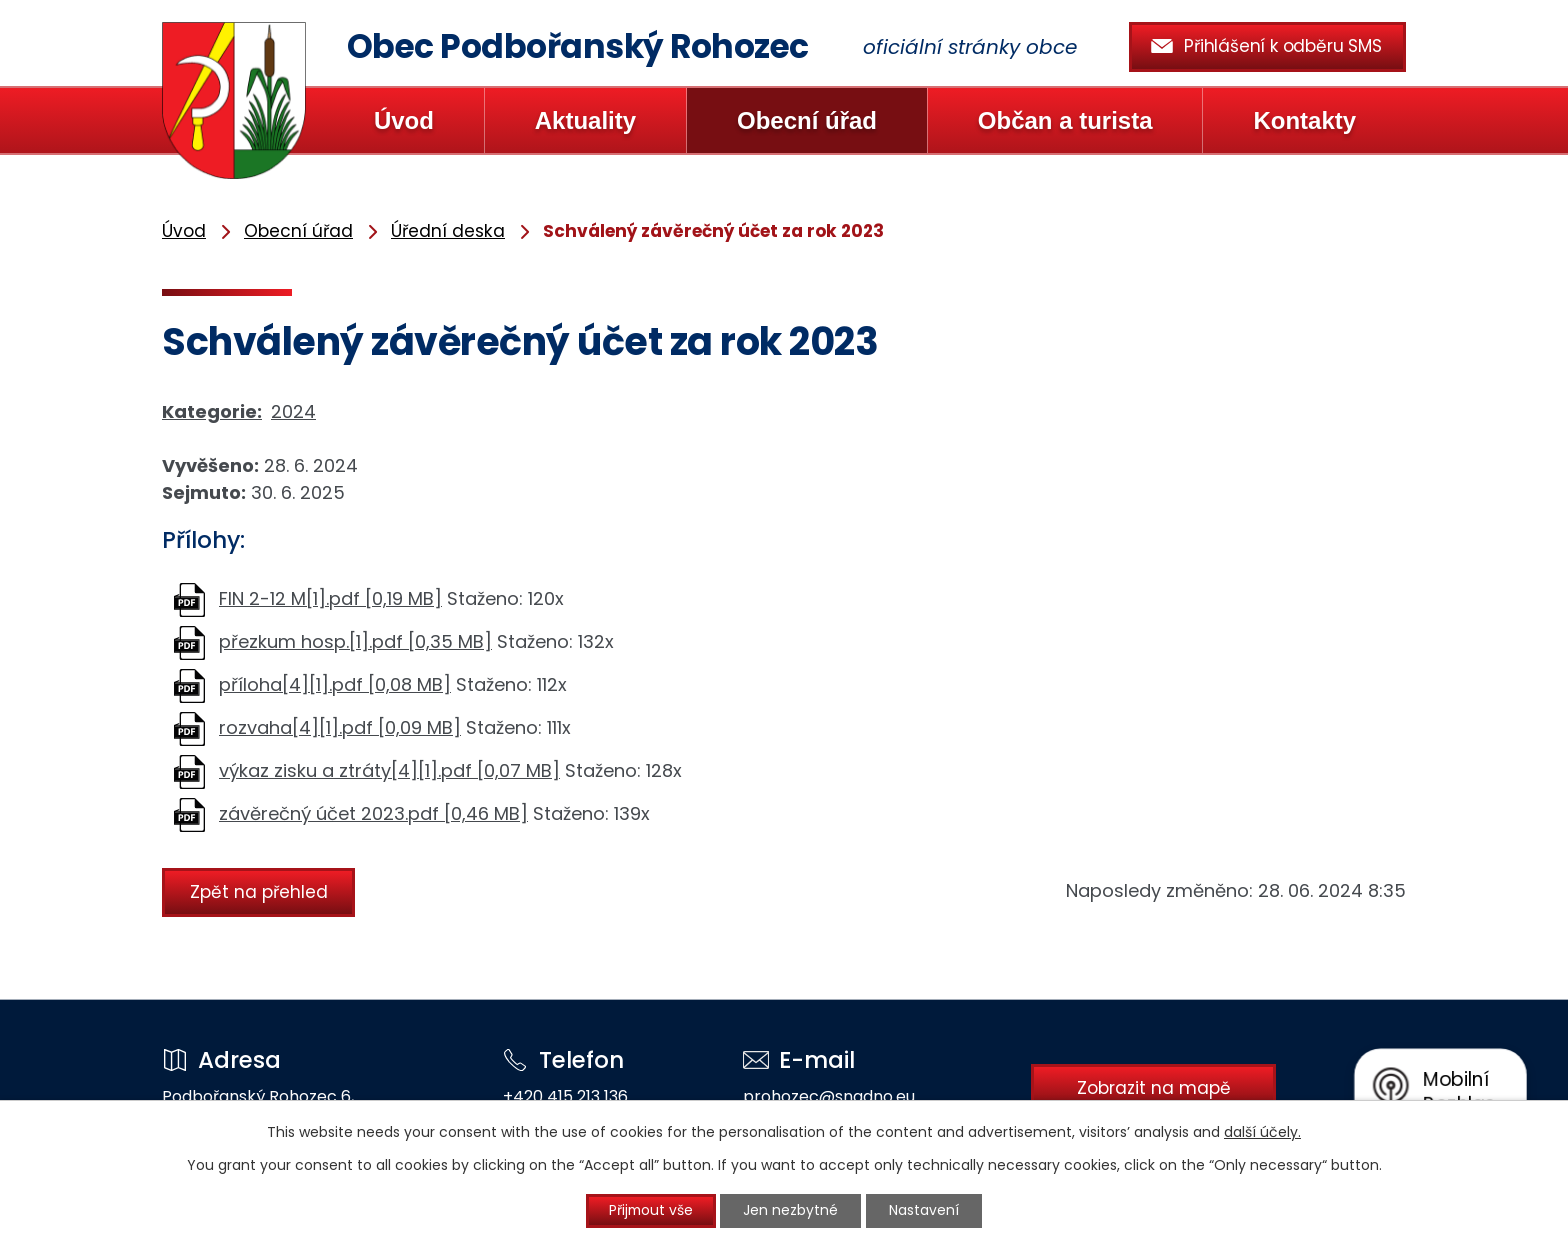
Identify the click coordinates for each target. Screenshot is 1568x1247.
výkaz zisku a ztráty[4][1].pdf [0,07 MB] (389, 770)
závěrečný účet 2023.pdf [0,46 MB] (373, 813)
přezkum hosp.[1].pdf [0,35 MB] (355, 641)
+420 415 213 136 (563, 1096)
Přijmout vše (650, 1211)
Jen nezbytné (792, 1211)
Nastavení (927, 1211)
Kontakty (1304, 120)
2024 (293, 411)
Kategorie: (212, 411)
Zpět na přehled (260, 892)
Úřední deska (448, 231)
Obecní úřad (807, 120)
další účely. (1262, 1131)
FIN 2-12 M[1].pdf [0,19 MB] (330, 598)
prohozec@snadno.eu (826, 1096)
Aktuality (585, 120)
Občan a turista (1065, 120)
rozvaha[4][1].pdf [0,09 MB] (340, 727)
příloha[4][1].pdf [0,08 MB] (335, 684)
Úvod (404, 120)
